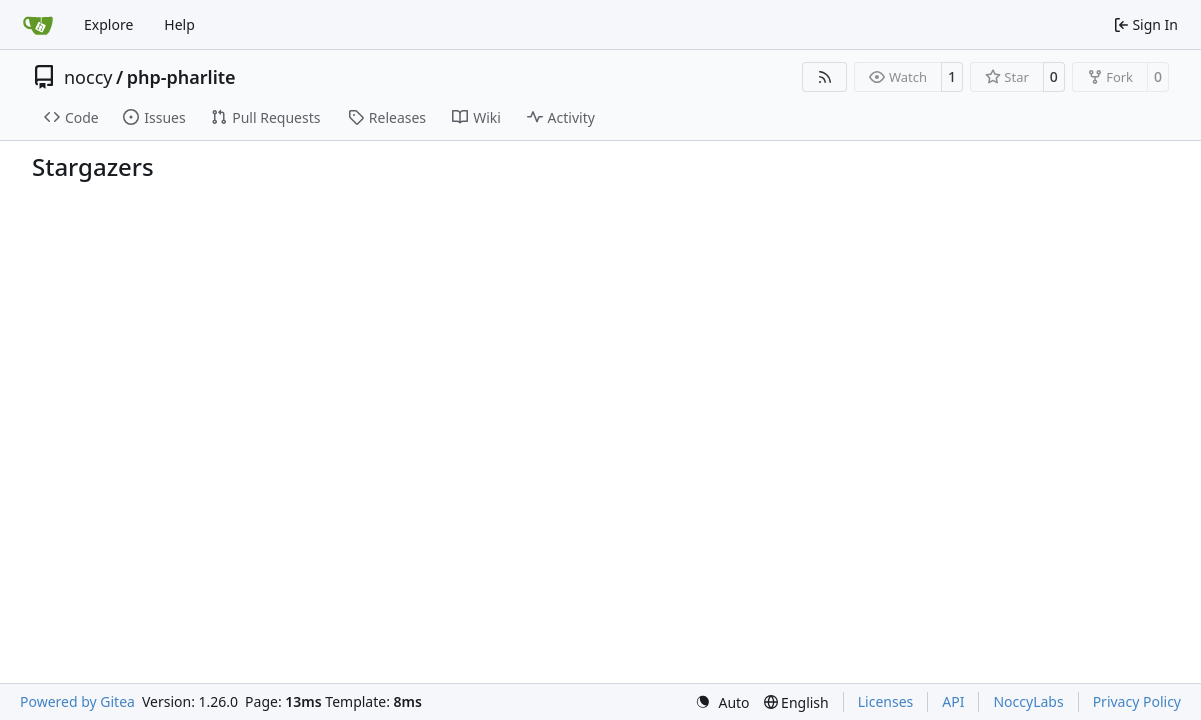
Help (179, 24)
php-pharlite (181, 77)
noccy (88, 77)
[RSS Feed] (825, 77)
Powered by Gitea (77, 701)
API (953, 701)
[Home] (38, 25)
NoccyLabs (1028, 701)
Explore (108, 24)
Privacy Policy (1137, 701)
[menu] (722, 702)
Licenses (886, 701)
